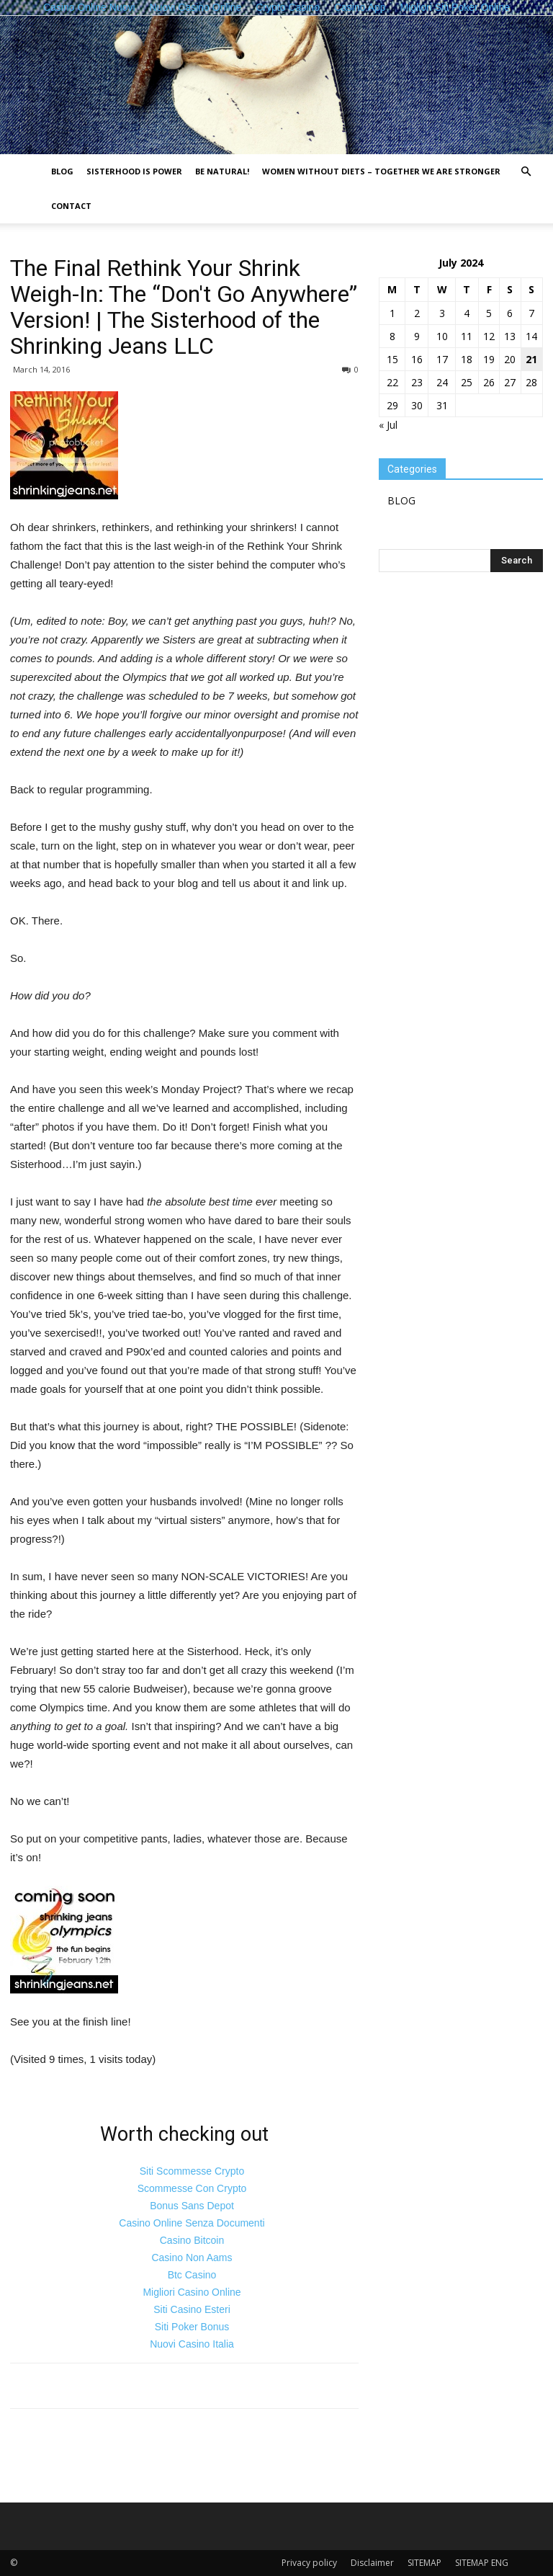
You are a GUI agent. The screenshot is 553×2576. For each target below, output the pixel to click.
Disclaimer (372, 2563)
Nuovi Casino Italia (192, 2344)
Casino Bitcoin (192, 2240)
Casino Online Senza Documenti (191, 2223)
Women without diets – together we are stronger (381, 171)
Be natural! (222, 171)
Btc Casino (192, 2275)
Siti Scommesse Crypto (192, 2171)
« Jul (388, 425)
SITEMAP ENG (481, 2563)
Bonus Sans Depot (192, 2205)
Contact (71, 205)
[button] (525, 172)
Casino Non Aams (191, 2257)
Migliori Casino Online (191, 2292)
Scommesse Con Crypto (192, 2188)
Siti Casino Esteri (191, 2309)
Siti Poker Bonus (192, 2326)
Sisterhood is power (134, 171)
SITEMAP (424, 2563)
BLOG (62, 171)
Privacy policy (309, 2563)
